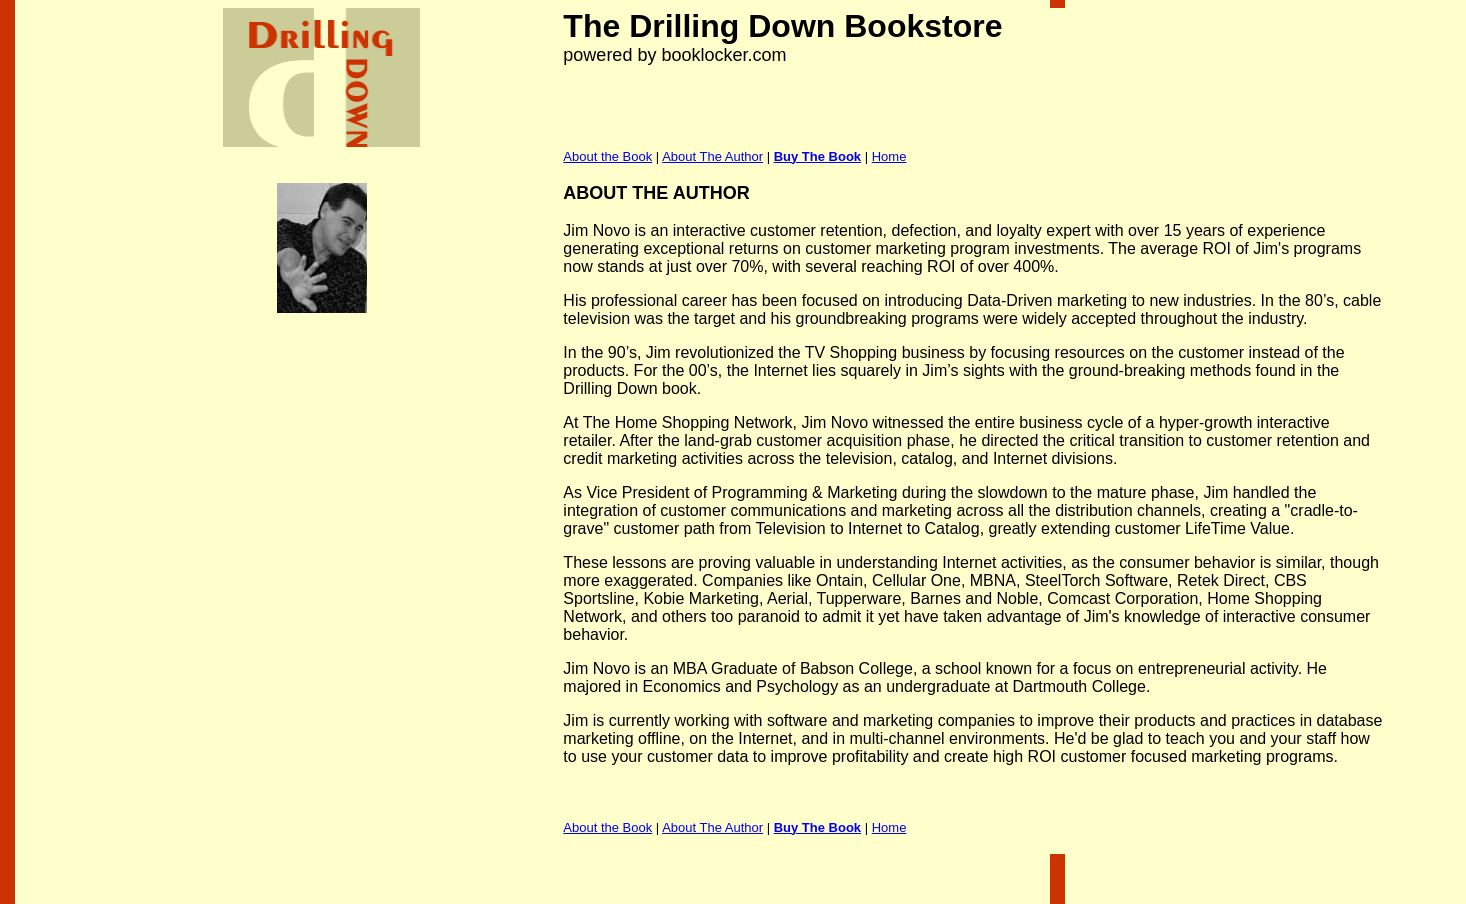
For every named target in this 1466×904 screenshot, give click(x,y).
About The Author (712, 156)
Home (889, 156)
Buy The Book (817, 156)
